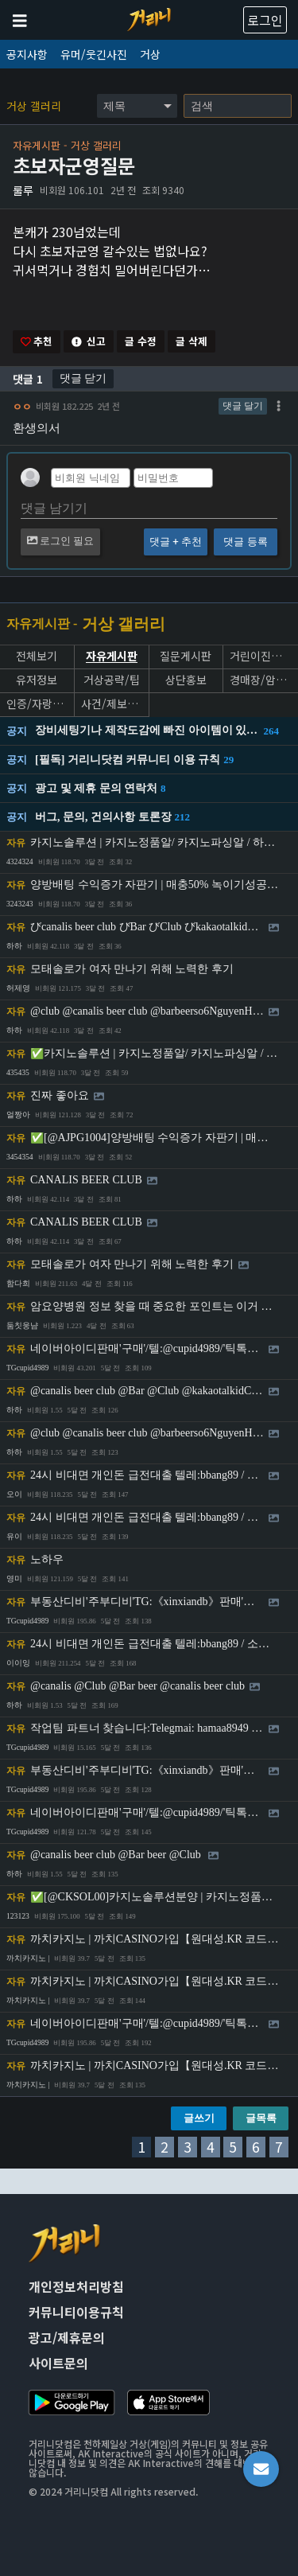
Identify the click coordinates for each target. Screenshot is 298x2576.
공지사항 (27, 54)
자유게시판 (111, 656)
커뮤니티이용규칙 (76, 2311)
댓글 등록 (245, 542)
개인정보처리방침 (76, 2286)
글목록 (261, 2118)
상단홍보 (186, 680)
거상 (150, 54)
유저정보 (36, 680)
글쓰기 (199, 2118)
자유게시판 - (41, 624)
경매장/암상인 (261, 680)
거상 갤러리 (33, 105)
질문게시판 (185, 656)
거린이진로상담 (261, 656)
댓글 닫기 (83, 378)
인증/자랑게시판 (37, 704)
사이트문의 (58, 2362)
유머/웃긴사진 (93, 54)
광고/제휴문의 (67, 2337)
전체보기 (36, 656)
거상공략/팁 (111, 680)
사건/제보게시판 (111, 704)
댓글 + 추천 (175, 542)
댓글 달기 (243, 405)
